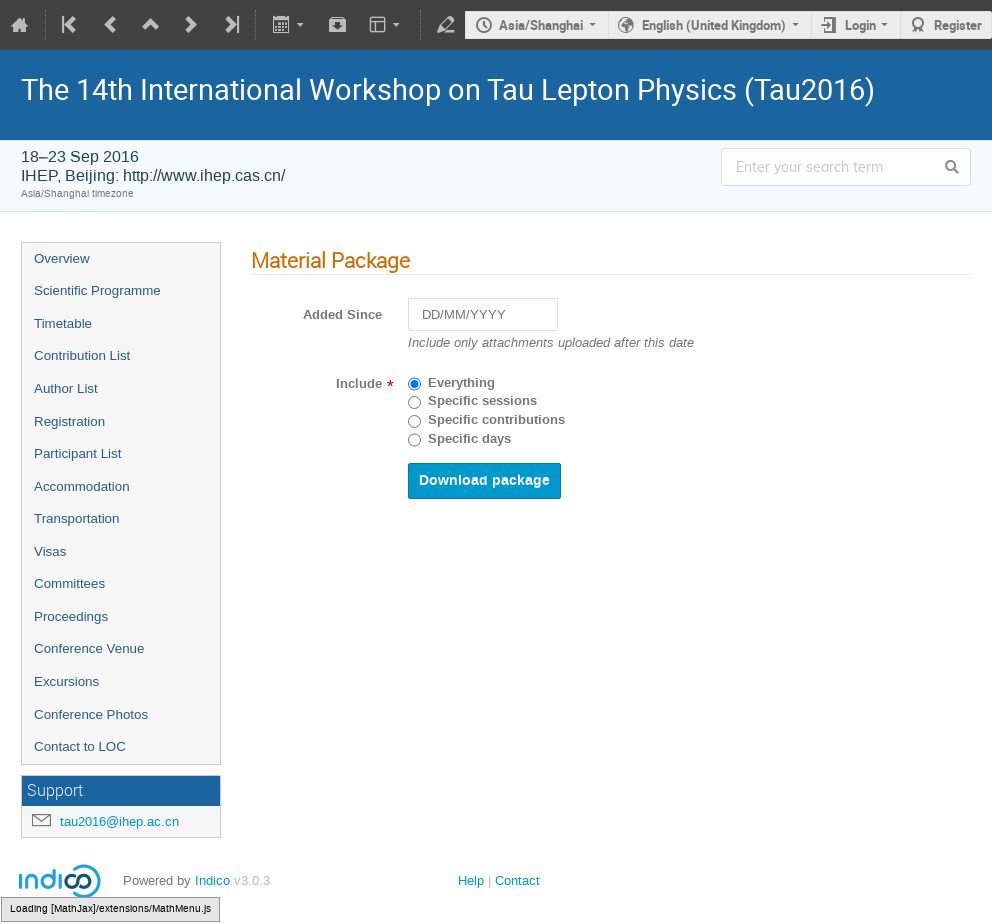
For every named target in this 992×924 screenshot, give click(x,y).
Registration (69, 421)
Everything (461, 383)
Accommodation (82, 486)
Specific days (469, 439)
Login (860, 25)
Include (359, 384)
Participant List (77, 453)
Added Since (342, 315)
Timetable (63, 323)
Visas (50, 551)
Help (471, 880)
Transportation (76, 518)
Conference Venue (89, 648)
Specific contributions (496, 420)
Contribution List (82, 355)
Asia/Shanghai (541, 25)
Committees (69, 583)
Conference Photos (91, 714)
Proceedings (71, 616)
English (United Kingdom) (714, 25)
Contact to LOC (80, 746)
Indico (212, 880)
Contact (517, 880)
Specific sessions (482, 401)
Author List (66, 388)
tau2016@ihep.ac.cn (119, 821)
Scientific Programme (97, 290)
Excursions (66, 681)
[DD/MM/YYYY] (483, 314)
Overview (62, 258)
